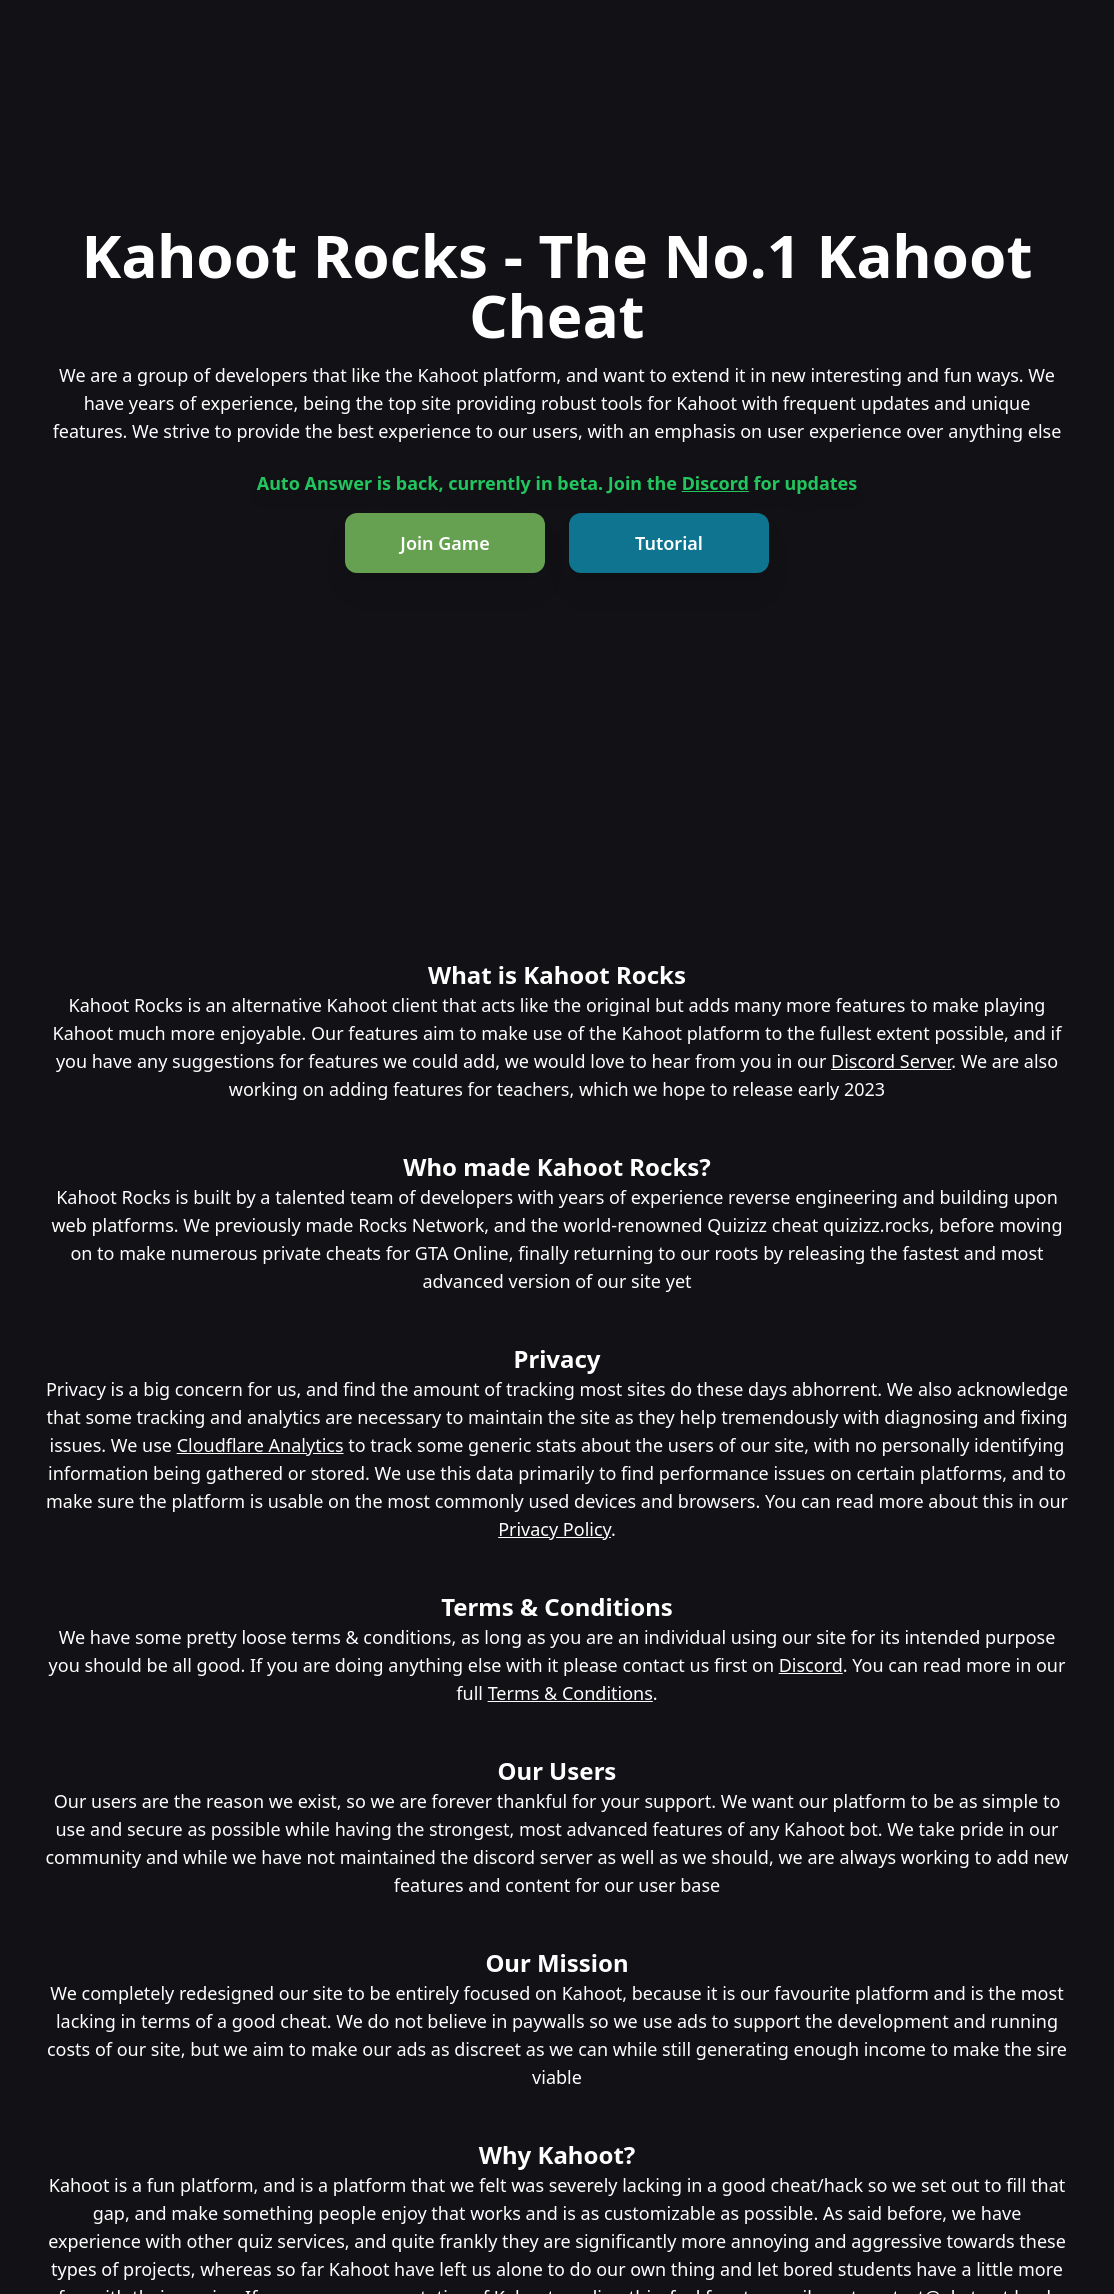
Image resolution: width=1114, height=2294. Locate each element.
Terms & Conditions (570, 1693)
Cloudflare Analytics (260, 1445)
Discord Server (891, 1061)
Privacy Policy (554, 1529)
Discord (715, 483)
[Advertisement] (557, 809)
